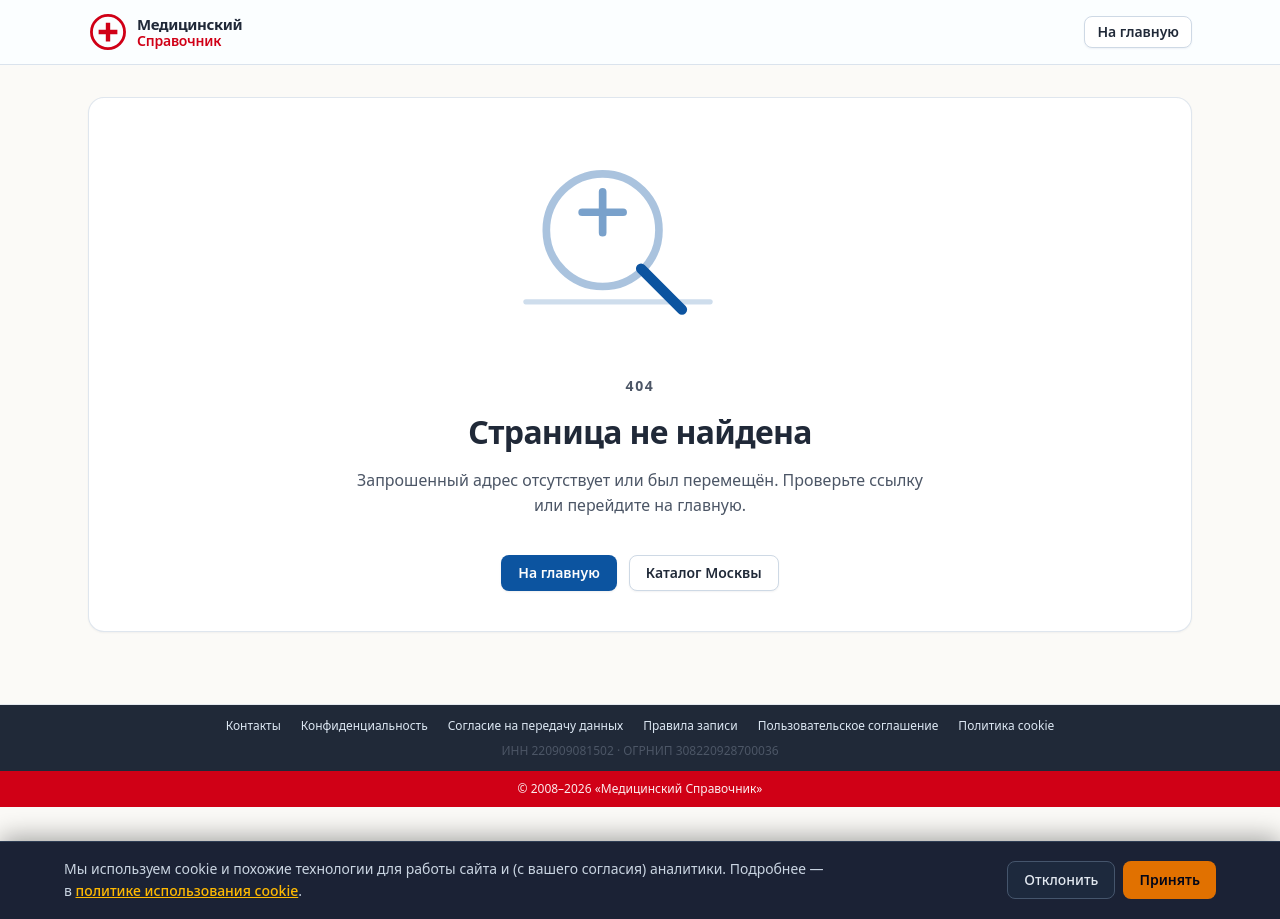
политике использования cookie (187, 890)
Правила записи (690, 725)
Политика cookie (1006, 725)
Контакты (253, 725)
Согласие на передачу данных (536, 725)
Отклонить (1061, 879)
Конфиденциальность (364, 725)
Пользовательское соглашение (848, 725)
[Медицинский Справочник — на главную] (165, 32)
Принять (1169, 879)
